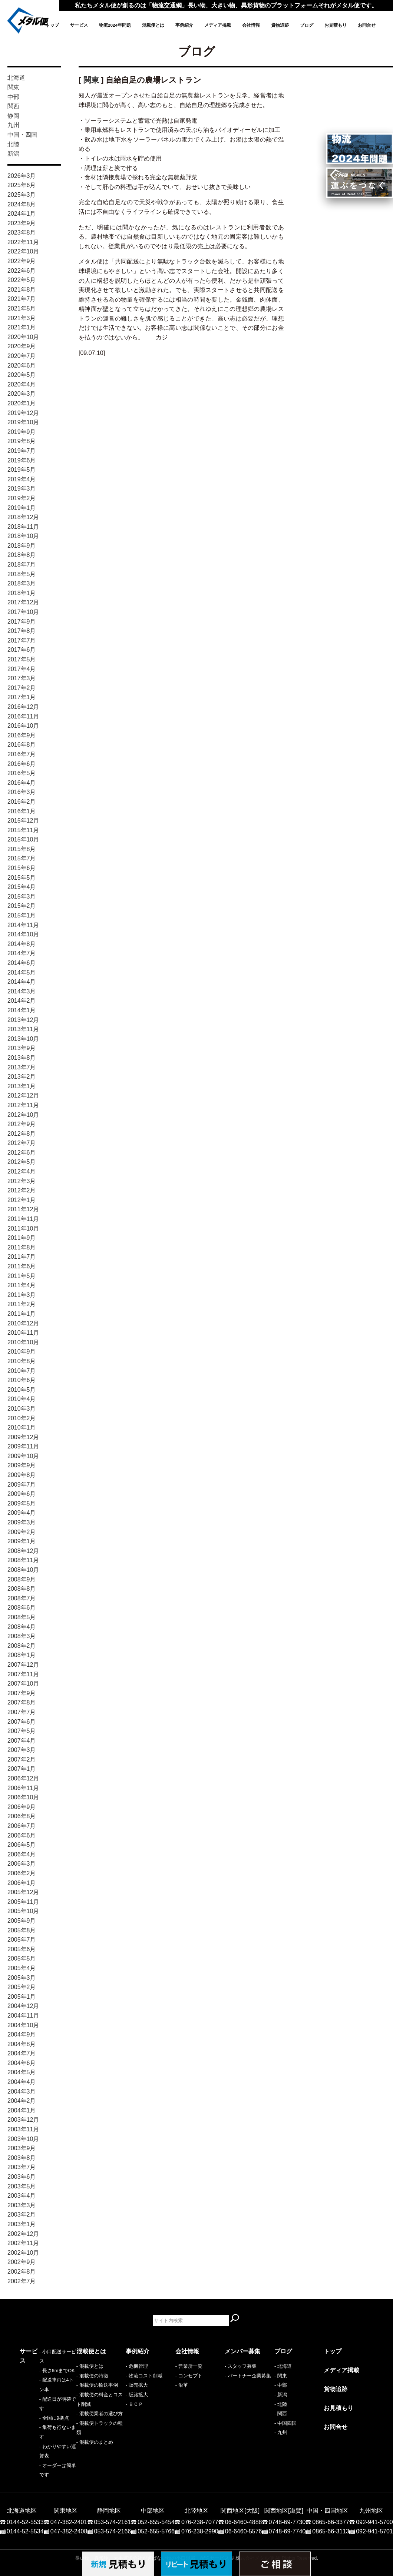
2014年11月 (23, 925)
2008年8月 (21, 1589)
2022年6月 (21, 271)
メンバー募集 (242, 2351)
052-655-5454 (156, 2489)
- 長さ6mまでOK (37, 2376)
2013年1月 (21, 1086)
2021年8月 (21, 289)
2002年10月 (23, 2253)
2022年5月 (21, 280)
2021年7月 (21, 299)
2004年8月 (21, 2044)
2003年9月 (21, 2148)
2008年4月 (21, 1627)
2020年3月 (21, 394)
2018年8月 (21, 555)
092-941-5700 (374, 2489)
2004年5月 (21, 2072)
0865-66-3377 (330, 2489)
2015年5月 (21, 877)
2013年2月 (21, 1076)
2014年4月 (21, 982)
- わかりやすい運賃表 (43, 2423)
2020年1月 (21, 403)
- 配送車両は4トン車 (42, 2385)
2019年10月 (23, 422)
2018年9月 (21, 545)
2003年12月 (23, 2120)
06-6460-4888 (243, 2489)
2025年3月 (21, 195)
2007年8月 (21, 1702)
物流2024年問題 (115, 25)
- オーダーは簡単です (43, 2432)
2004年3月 (21, 2091)
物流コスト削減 (145, 2376)
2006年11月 (23, 1788)
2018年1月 (21, 593)
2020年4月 (21, 384)
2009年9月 (21, 1465)
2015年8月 (21, 849)
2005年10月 (23, 1911)
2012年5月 (21, 1162)
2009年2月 (21, 1532)
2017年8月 (21, 631)
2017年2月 (21, 688)
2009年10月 (23, 1456)
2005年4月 (21, 1968)
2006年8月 (21, 1816)
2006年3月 (21, 1863)
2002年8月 (21, 2271)
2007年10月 (23, 1683)
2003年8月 (21, 2158)
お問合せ (367, 25)
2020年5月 (21, 375)
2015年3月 (21, 896)
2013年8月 (21, 1058)
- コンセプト (188, 2376)
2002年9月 (21, 2262)
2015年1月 (21, 915)
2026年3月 (21, 176)
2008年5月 (21, 1617)
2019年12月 (23, 413)
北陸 (13, 144)
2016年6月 (21, 764)
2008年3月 (21, 1636)
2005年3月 (21, 1978)
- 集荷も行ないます (40, 2413)
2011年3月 (21, 1295)
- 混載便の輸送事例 (97, 2385)
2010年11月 (23, 1333)
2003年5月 (21, 2186)
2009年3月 (21, 1522)
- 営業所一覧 (188, 2366)
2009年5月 (21, 1503)
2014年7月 (21, 953)
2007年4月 (21, 1740)
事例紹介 (184, 25)
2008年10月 (23, 1570)
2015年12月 (23, 820)
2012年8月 (21, 1134)
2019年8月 (21, 441)
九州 (13, 125)
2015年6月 (21, 868)
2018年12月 (23, 517)
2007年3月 (21, 1750)
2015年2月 (21, 906)
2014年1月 (21, 1010)
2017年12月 (23, 602)
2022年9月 (21, 261)
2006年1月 (21, 1883)
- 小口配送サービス (40, 2366)
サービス (79, 25)
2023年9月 (21, 223)
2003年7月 (21, 2167)
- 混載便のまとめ (94, 2442)
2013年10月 (23, 1039)
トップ (52, 25)
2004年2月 (21, 2101)
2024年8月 (21, 204)
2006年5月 (21, 1845)
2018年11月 (23, 527)
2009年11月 (23, 1446)
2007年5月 (21, 1731)
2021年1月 (21, 327)
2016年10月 (23, 726)
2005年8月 (21, 1930)
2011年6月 (21, 1266)
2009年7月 (21, 1484)
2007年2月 (21, 1759)
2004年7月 (21, 2053)
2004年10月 (23, 2025)
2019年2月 (21, 498)
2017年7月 (21, 640)
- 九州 (280, 2432)
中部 (13, 97)
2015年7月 (21, 858)
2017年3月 (21, 678)
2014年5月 (21, 972)
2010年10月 (23, 1342)
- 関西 (280, 2413)
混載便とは (153, 25)
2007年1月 (21, 1769)
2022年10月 (23, 251)
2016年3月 (21, 792)
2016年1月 (21, 811)
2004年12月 (23, 2006)
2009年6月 (21, 1494)
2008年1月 (21, 1655)
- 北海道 (283, 2366)
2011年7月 (21, 1257)
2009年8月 (21, 1475)
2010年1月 (21, 1427)
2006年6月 (21, 1835)
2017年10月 (23, 612)
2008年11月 (23, 1560)
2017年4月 (21, 669)
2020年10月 (23, 337)
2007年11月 (23, 1674)
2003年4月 (21, 2195)
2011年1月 (21, 1314)
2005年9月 (21, 1921)
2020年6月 (21, 365)
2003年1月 (21, 2224)
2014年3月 (21, 991)
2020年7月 (21, 356)
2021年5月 (21, 308)
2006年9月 (21, 1807)
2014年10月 (23, 934)
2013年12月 (23, 1020)
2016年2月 (21, 802)
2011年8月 (21, 1247)
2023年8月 (21, 232)
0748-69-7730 (287, 2489)
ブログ (306, 25)
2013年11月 (23, 1029)
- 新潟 (280, 2394)
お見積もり (335, 25)
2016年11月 (23, 716)
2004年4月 (21, 2082)
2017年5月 (21, 659)
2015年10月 (23, 839)
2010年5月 (21, 1390)
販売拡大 (138, 2385)
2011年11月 (23, 1219)
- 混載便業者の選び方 (99, 2413)
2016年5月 (21, 773)
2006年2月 (21, 1873)
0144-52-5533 (25, 2489)
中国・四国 (22, 135)
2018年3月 (21, 583)
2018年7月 (21, 564)
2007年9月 (21, 1693)
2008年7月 (21, 1598)
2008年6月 (21, 1607)
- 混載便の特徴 (92, 2376)
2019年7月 (21, 451)
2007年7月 (21, 1712)
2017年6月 (21, 650)
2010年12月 (23, 1323)
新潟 (13, 153)
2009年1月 (21, 1541)
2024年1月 (21, 213)
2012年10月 (23, 1115)
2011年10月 (23, 1228)
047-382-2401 (68, 2489)
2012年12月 (23, 1095)
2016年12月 (23, 707)
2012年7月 (21, 1143)
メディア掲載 (217, 25)
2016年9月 (21, 735)
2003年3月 (21, 2205)
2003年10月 (23, 2139)
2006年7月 (21, 1826)
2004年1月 (21, 2110)
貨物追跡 (280, 25)
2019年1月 (21, 508)
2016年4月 (21, 783)
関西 (13, 106)
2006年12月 (23, 1778)
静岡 (13, 116)
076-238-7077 (199, 2489)
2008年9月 (21, 1579)
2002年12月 (23, 2234)
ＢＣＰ (136, 2404)
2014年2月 (21, 1000)
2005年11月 (23, 1902)
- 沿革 (181, 2385)
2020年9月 (21, 346)
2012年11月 (23, 1105)
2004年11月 (23, 2015)
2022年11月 (23, 242)
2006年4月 (21, 1854)
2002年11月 (23, 2243)
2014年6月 (21, 963)
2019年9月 (21, 432)
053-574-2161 (112, 2489)
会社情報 (251, 25)
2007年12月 (23, 1665)
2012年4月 (21, 1171)
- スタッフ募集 (241, 2366)
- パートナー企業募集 (248, 2376)
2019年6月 (21, 460)
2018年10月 (23, 536)
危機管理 (138, 2366)
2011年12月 (23, 1209)
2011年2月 (21, 1304)
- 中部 (280, 2385)
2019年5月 (21, 470)
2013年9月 (21, 1048)
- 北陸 (280, 2404)
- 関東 (280, 2376)
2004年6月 (21, 2063)
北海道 (16, 77)
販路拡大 (138, 2394)
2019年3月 (21, 488)
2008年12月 (23, 1551)
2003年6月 (21, 2177)
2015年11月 (23, 830)
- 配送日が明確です (40, 2394)
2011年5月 (21, 1276)
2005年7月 (21, 1939)
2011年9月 (21, 1238)
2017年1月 (21, 697)
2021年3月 (21, 318)
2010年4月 (21, 1399)
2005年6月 (21, 1949)
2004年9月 (21, 2034)
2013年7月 (21, 1067)
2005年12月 (23, 1892)
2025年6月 (21, 185)
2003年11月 (23, 2129)
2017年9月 (21, 621)
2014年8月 (21, 944)
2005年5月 (21, 1958)
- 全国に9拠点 (34, 2404)
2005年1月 (21, 1997)
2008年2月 (21, 1646)
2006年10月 (23, 1797)
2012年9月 (21, 1124)
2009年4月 (21, 1513)
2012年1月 (21, 1200)
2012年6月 (21, 1152)
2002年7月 (21, 2281)
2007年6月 (21, 1722)
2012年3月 (21, 1181)
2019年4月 (21, 479)
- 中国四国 (285, 2423)
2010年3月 (21, 1408)
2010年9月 (21, 1351)
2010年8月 (21, 1361)
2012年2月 (21, 1190)
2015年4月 (21, 887)
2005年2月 (21, 1987)
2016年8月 (21, 744)
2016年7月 (21, 754)
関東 (13, 87)
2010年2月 (21, 1418)
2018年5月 (21, 574)
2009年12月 (23, 1437)
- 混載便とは (89, 2366)
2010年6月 (21, 1380)
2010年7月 (21, 1371)
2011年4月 (21, 1285)
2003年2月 (21, 2214)
